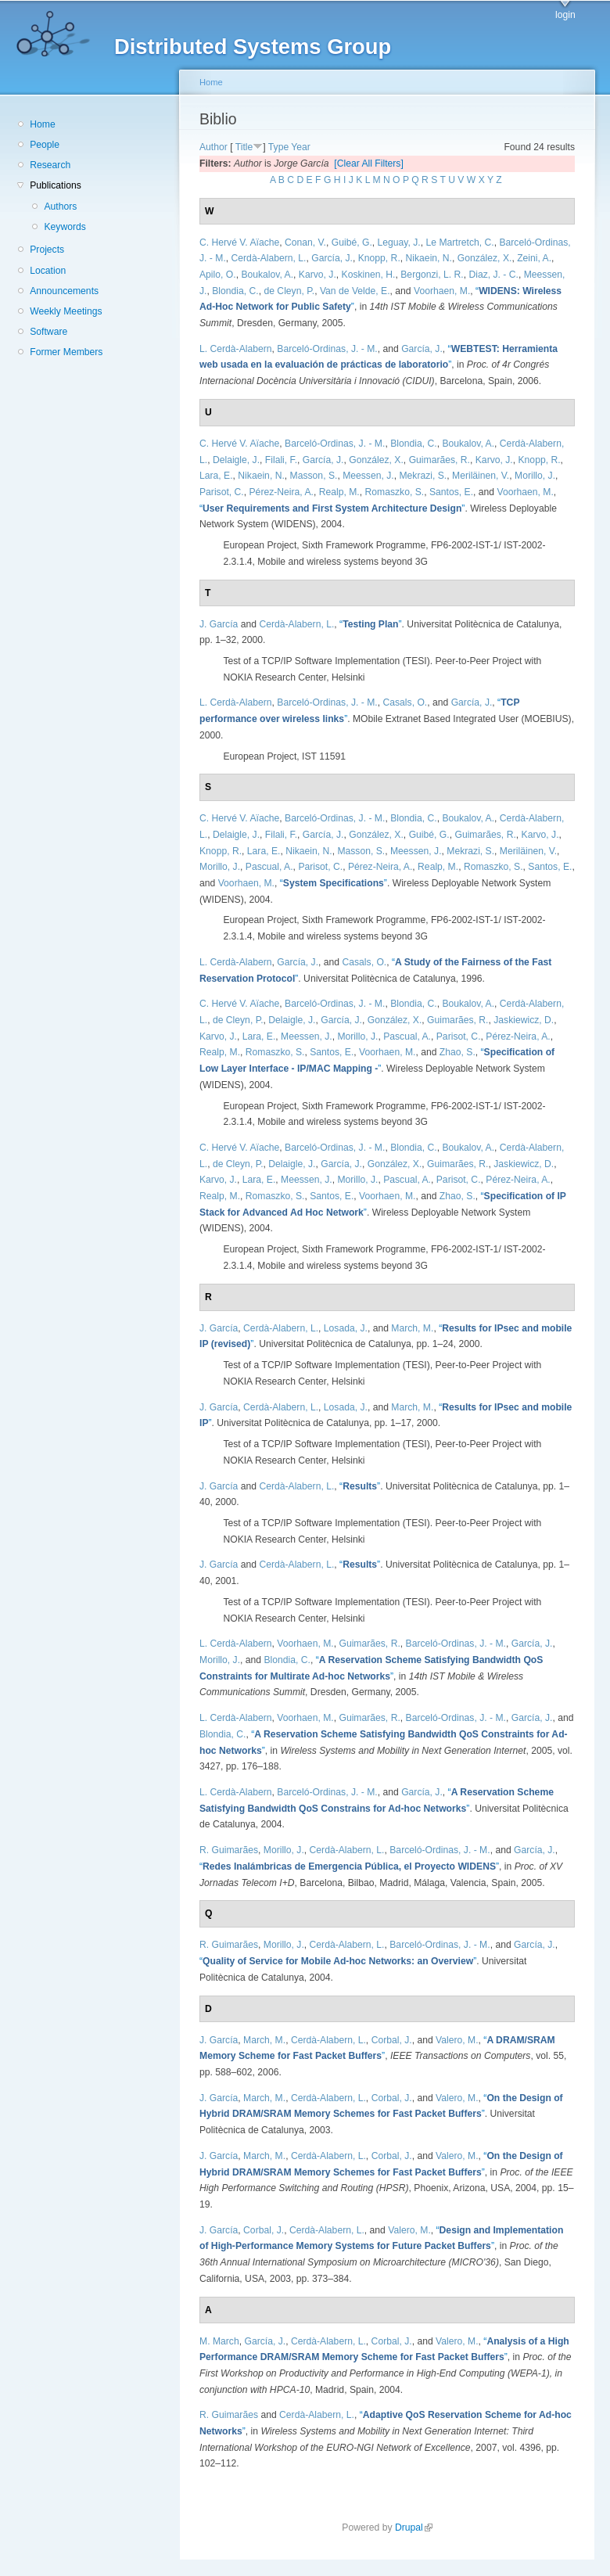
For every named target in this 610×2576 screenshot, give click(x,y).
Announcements (64, 291)
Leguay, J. (399, 242)
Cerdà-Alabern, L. (269, 258)
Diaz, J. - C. (493, 274)
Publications (55, 185)
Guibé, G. (352, 242)
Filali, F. (281, 459)
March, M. (412, 1328)
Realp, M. (339, 492)
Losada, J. (346, 1328)
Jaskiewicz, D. (523, 1020)
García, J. (332, 258)
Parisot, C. (221, 492)
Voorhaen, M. (442, 291)
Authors (60, 206)
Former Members (66, 352)
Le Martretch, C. (460, 242)
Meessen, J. (368, 475)
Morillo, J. (535, 475)
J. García (218, 624)
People (44, 144)
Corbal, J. (391, 2040)
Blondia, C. (235, 291)
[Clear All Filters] (369, 163)
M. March (219, 2341)
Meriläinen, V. (480, 475)
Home (42, 124)
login (565, 14)
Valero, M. (457, 2040)
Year (300, 147)
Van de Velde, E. (355, 291)
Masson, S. (314, 475)
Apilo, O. (217, 274)
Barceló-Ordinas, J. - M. (327, 348)
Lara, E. (216, 475)
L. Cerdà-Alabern (235, 348)
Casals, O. (404, 702)
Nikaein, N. (429, 258)
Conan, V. (305, 242)
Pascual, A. (269, 866)
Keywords (64, 226)
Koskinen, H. (369, 274)
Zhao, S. (457, 1052)
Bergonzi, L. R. (431, 274)
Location (48, 270)
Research (50, 165)
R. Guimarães (228, 1850)
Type (278, 147)
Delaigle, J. (236, 459)
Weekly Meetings (66, 311)
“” (332, 508)
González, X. (485, 258)
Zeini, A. (534, 258)
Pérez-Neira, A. (281, 492)
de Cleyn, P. (289, 291)
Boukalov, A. (267, 274)
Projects (47, 249)
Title (244, 147)
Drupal (413, 2527)
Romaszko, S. (395, 492)
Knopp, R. (379, 258)
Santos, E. (451, 492)
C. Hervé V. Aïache (239, 242)
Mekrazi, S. (423, 475)
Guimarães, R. (439, 459)
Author (213, 147)
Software (48, 331)
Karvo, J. (317, 274)
